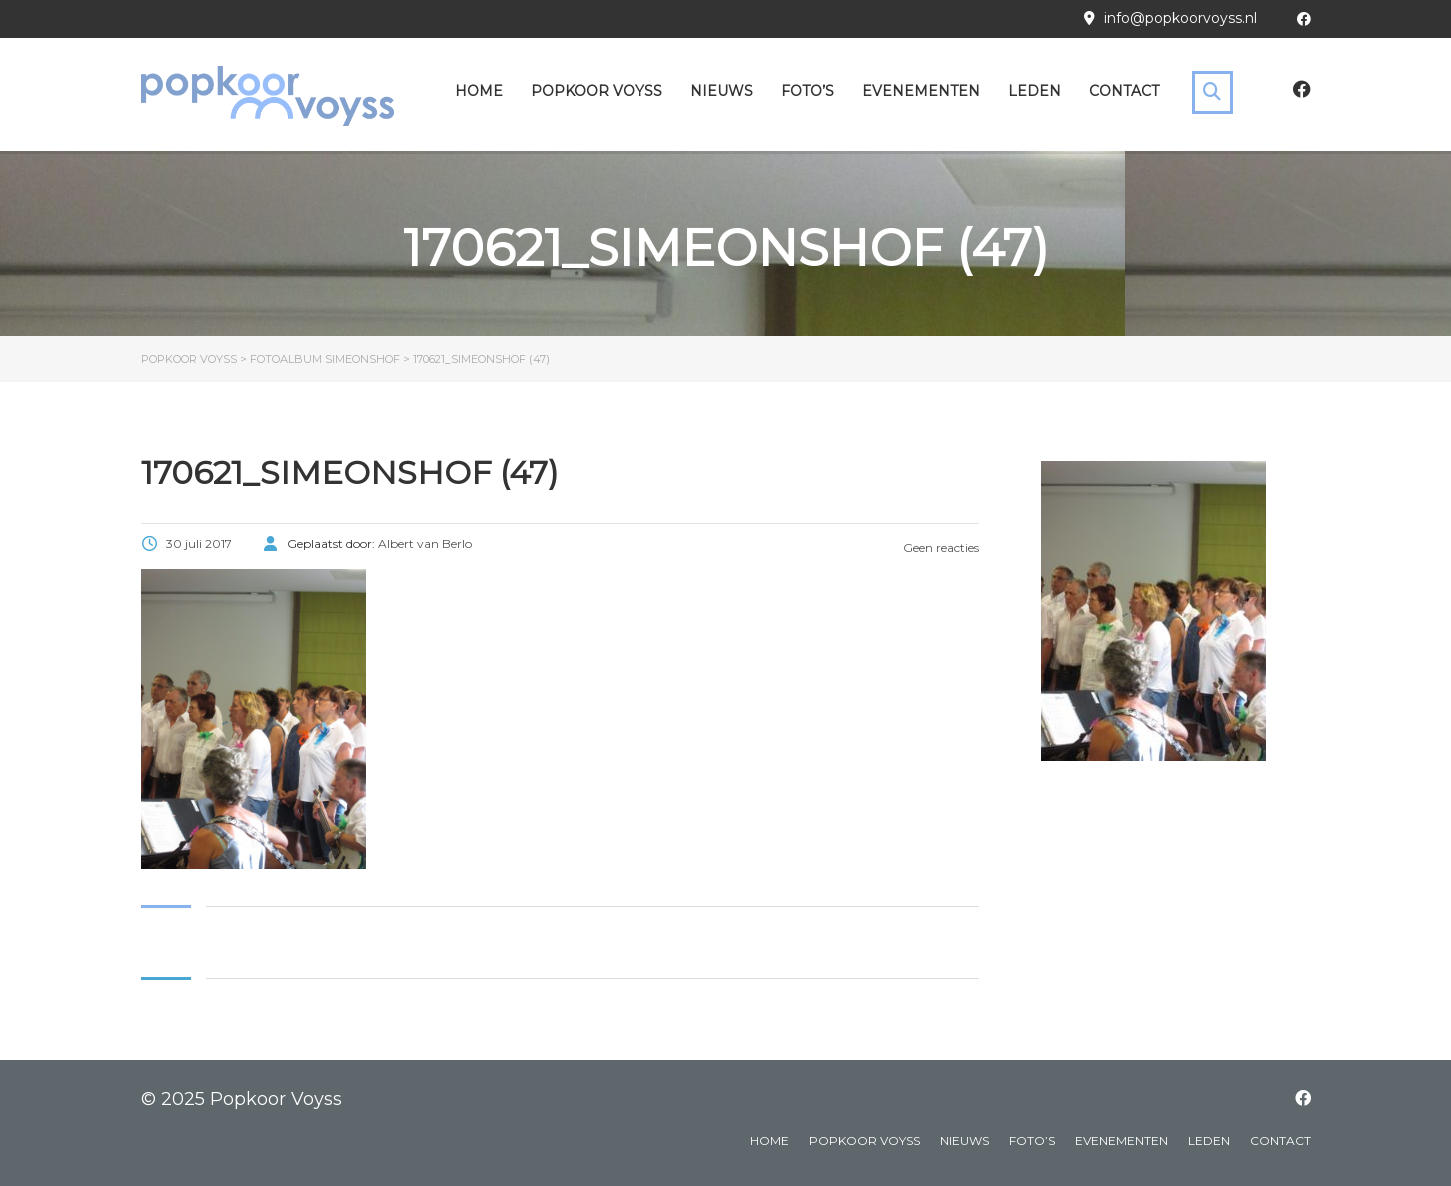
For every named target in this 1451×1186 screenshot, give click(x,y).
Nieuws (721, 91)
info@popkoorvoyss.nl (1180, 18)
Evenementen (921, 91)
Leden (1034, 91)
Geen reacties (939, 547)
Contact (1124, 91)
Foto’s (807, 91)
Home (479, 91)
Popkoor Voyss (596, 91)
